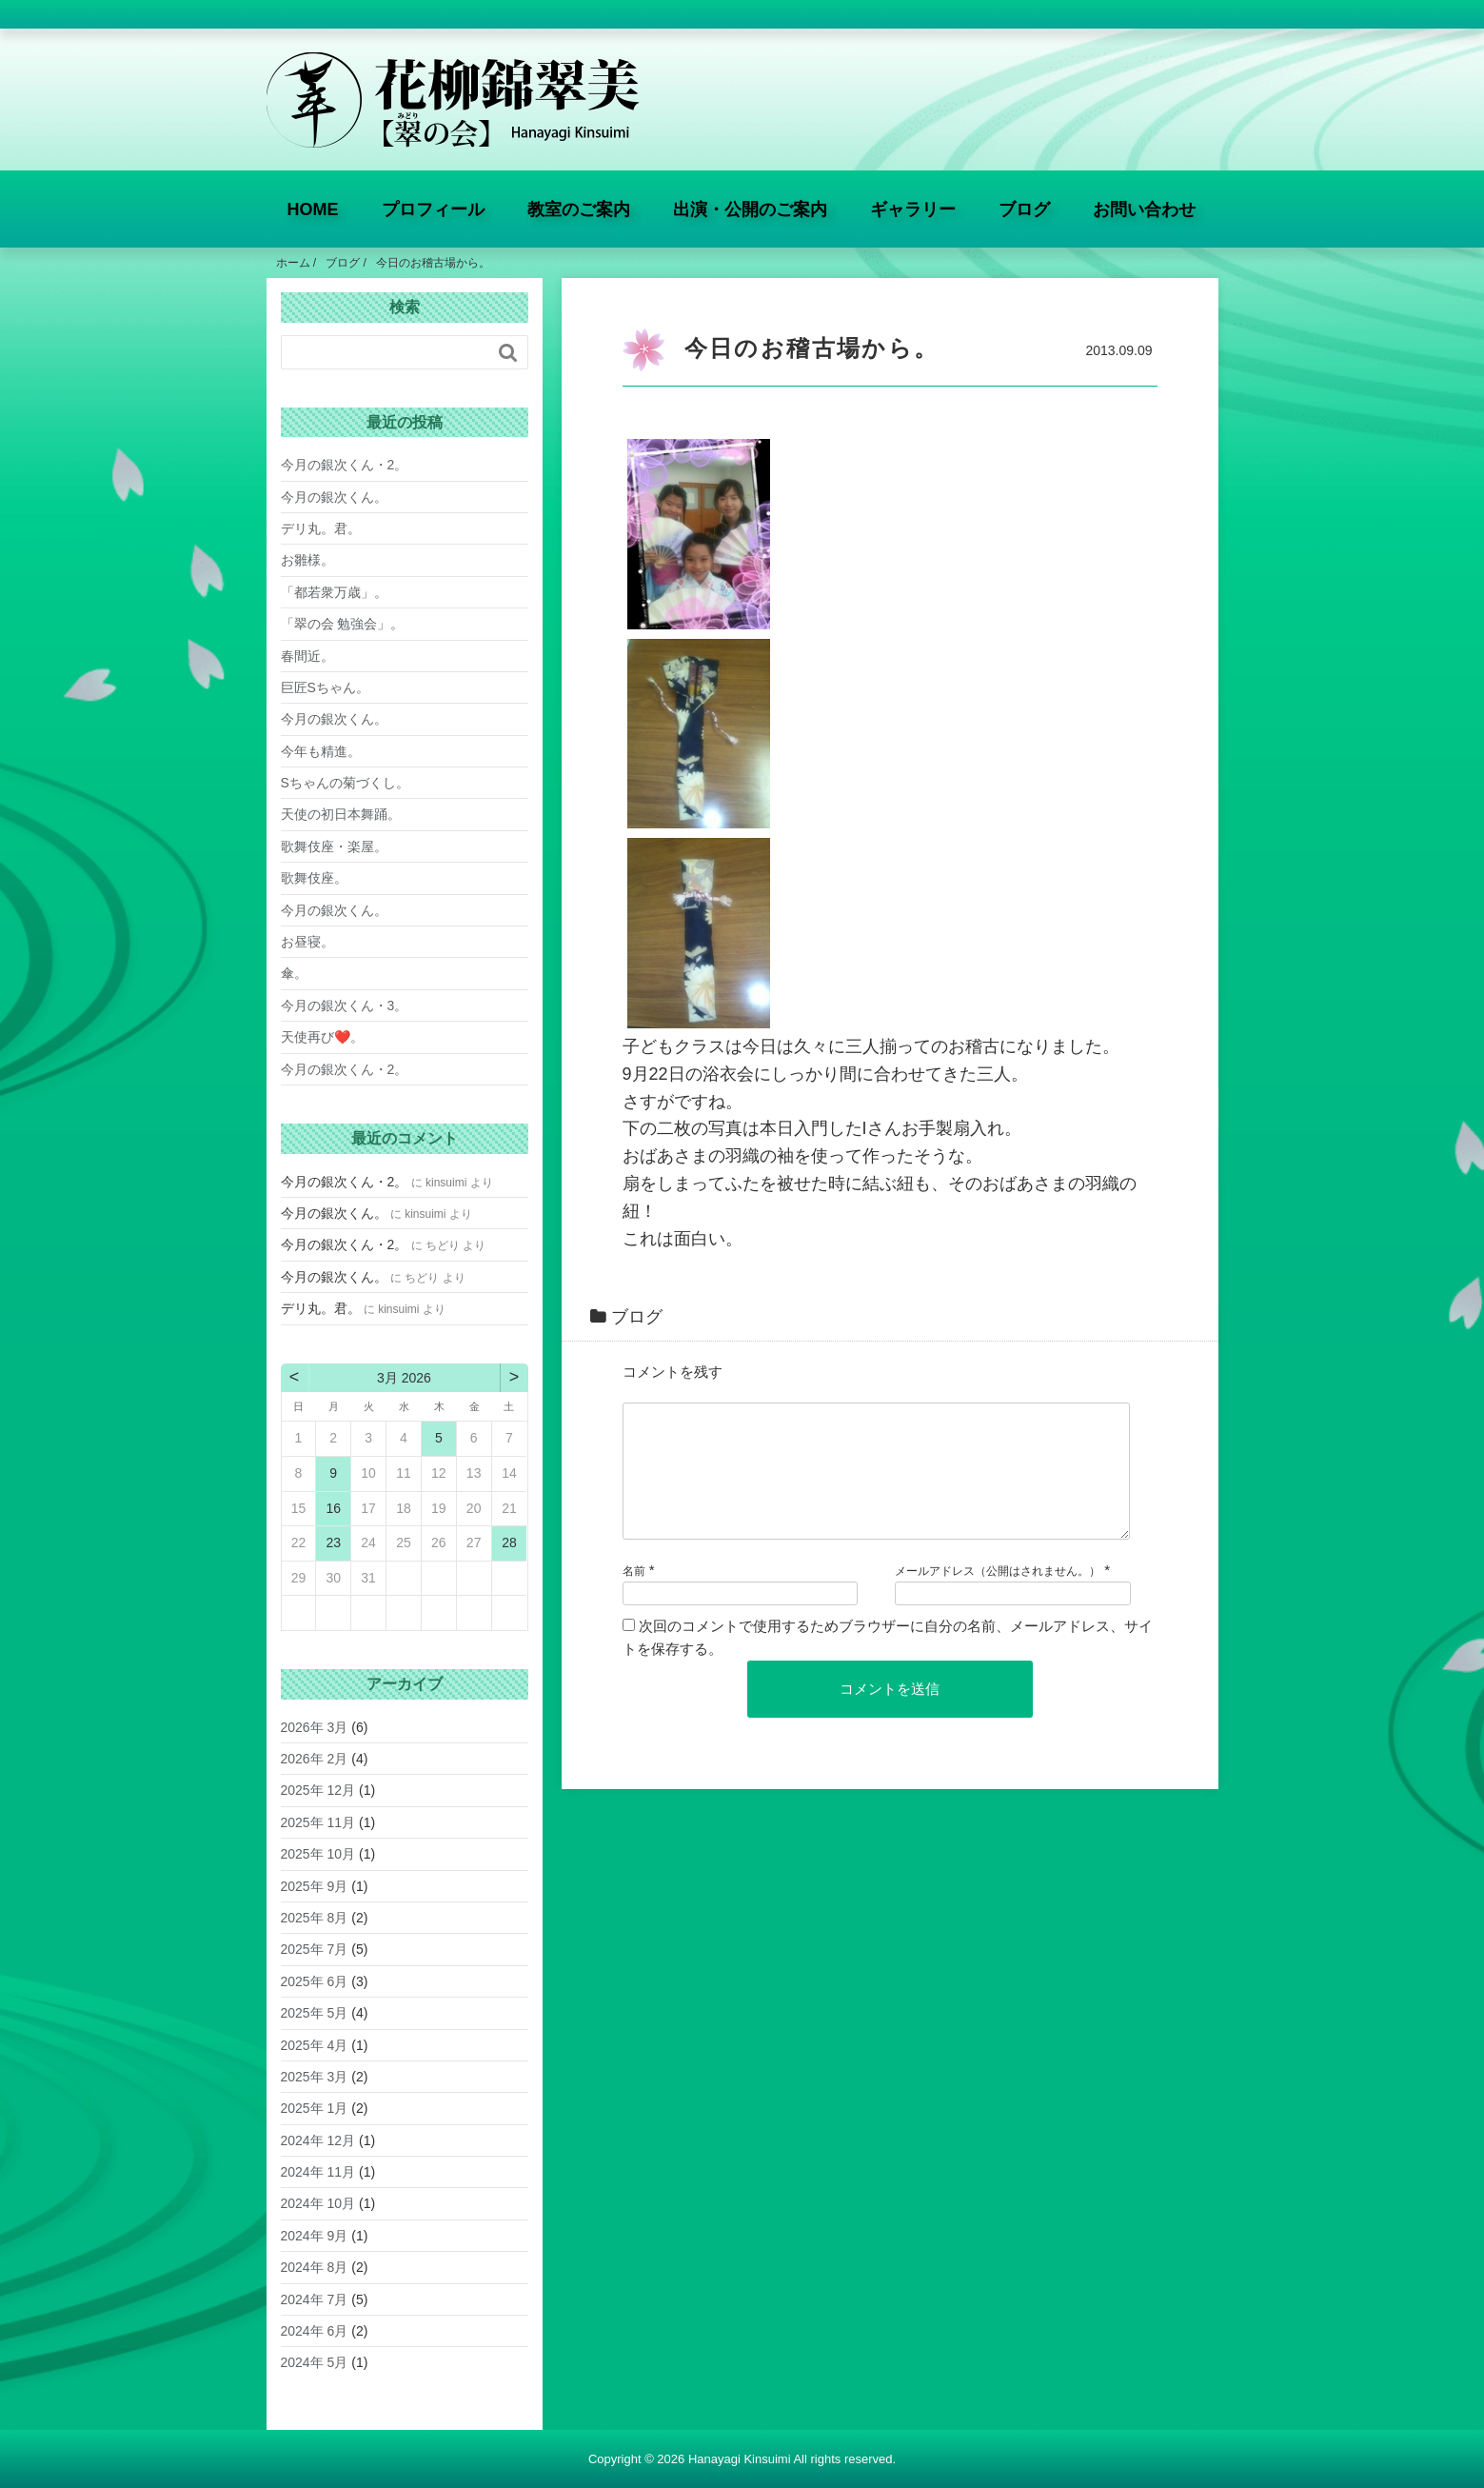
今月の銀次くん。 (334, 497)
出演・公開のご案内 (750, 209)
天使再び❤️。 (322, 1037)
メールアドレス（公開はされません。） (997, 1594)
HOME (313, 209)
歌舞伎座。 (314, 878)
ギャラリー (913, 209)
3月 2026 (404, 1377)
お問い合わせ (1144, 209)
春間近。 (307, 656)
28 (509, 1542)
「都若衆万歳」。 (334, 592)
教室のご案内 (578, 209)
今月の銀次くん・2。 (344, 464)
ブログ (1024, 209)
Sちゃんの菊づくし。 (345, 782)
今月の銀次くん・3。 (344, 1005)
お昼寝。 (307, 941)
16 (333, 1508)
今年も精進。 (321, 751)
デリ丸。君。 (321, 528)
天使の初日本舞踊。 (341, 814)
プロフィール (433, 209)
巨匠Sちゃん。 (325, 687)
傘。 (294, 973)
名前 (634, 1594)
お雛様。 (307, 559)
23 (333, 1542)
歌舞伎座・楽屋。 (334, 846)
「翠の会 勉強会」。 (343, 623)
